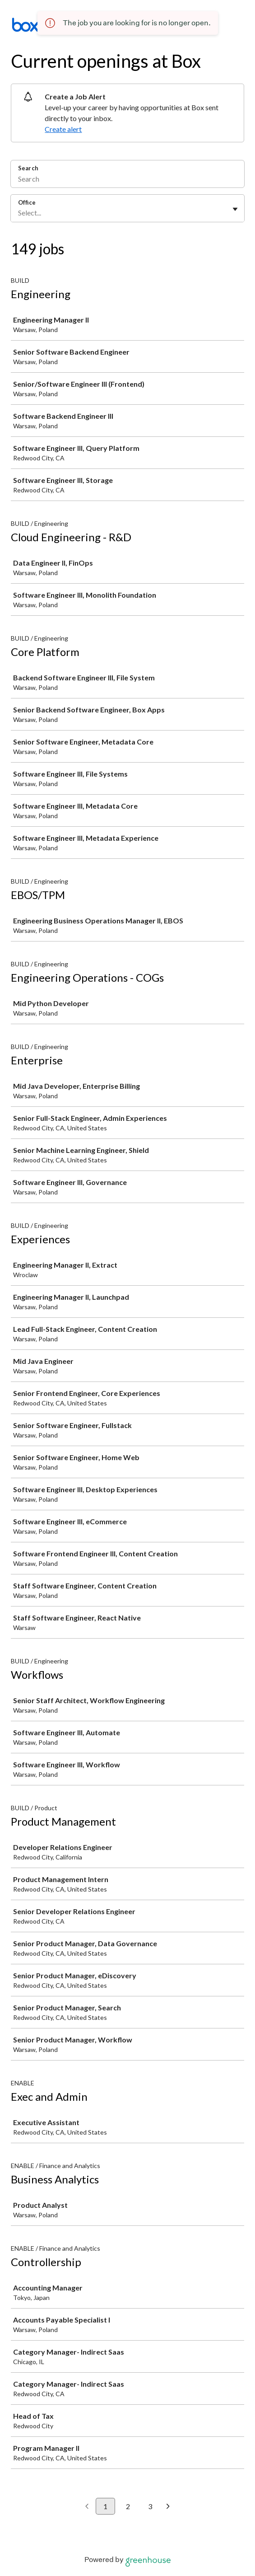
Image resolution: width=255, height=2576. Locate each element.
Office (27, 202)
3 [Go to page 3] (150, 2506)
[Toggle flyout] (235, 209)
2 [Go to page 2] (128, 2506)
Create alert (63, 129)
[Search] (127, 179)
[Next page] (168, 2506)
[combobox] (18, 213)
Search (28, 168)
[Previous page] (86, 2506)
